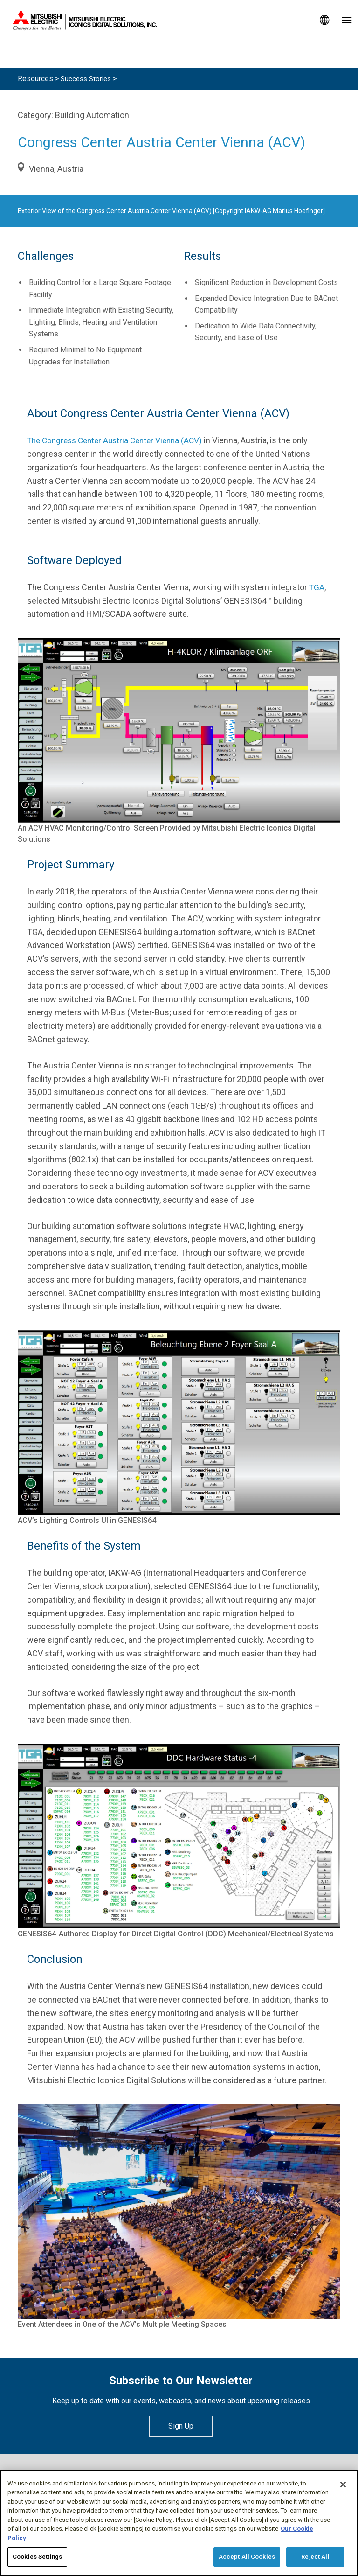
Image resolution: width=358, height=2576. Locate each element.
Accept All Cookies (247, 2556)
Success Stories (88, 78)
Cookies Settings (37, 2556)
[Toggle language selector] (324, 19)
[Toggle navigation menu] (347, 19)
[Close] (343, 2484)
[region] (179, 2523)
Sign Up (180, 2426)
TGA (317, 587)
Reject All (315, 2556)
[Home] (156, 20)
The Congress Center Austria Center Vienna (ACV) (119, 440)
